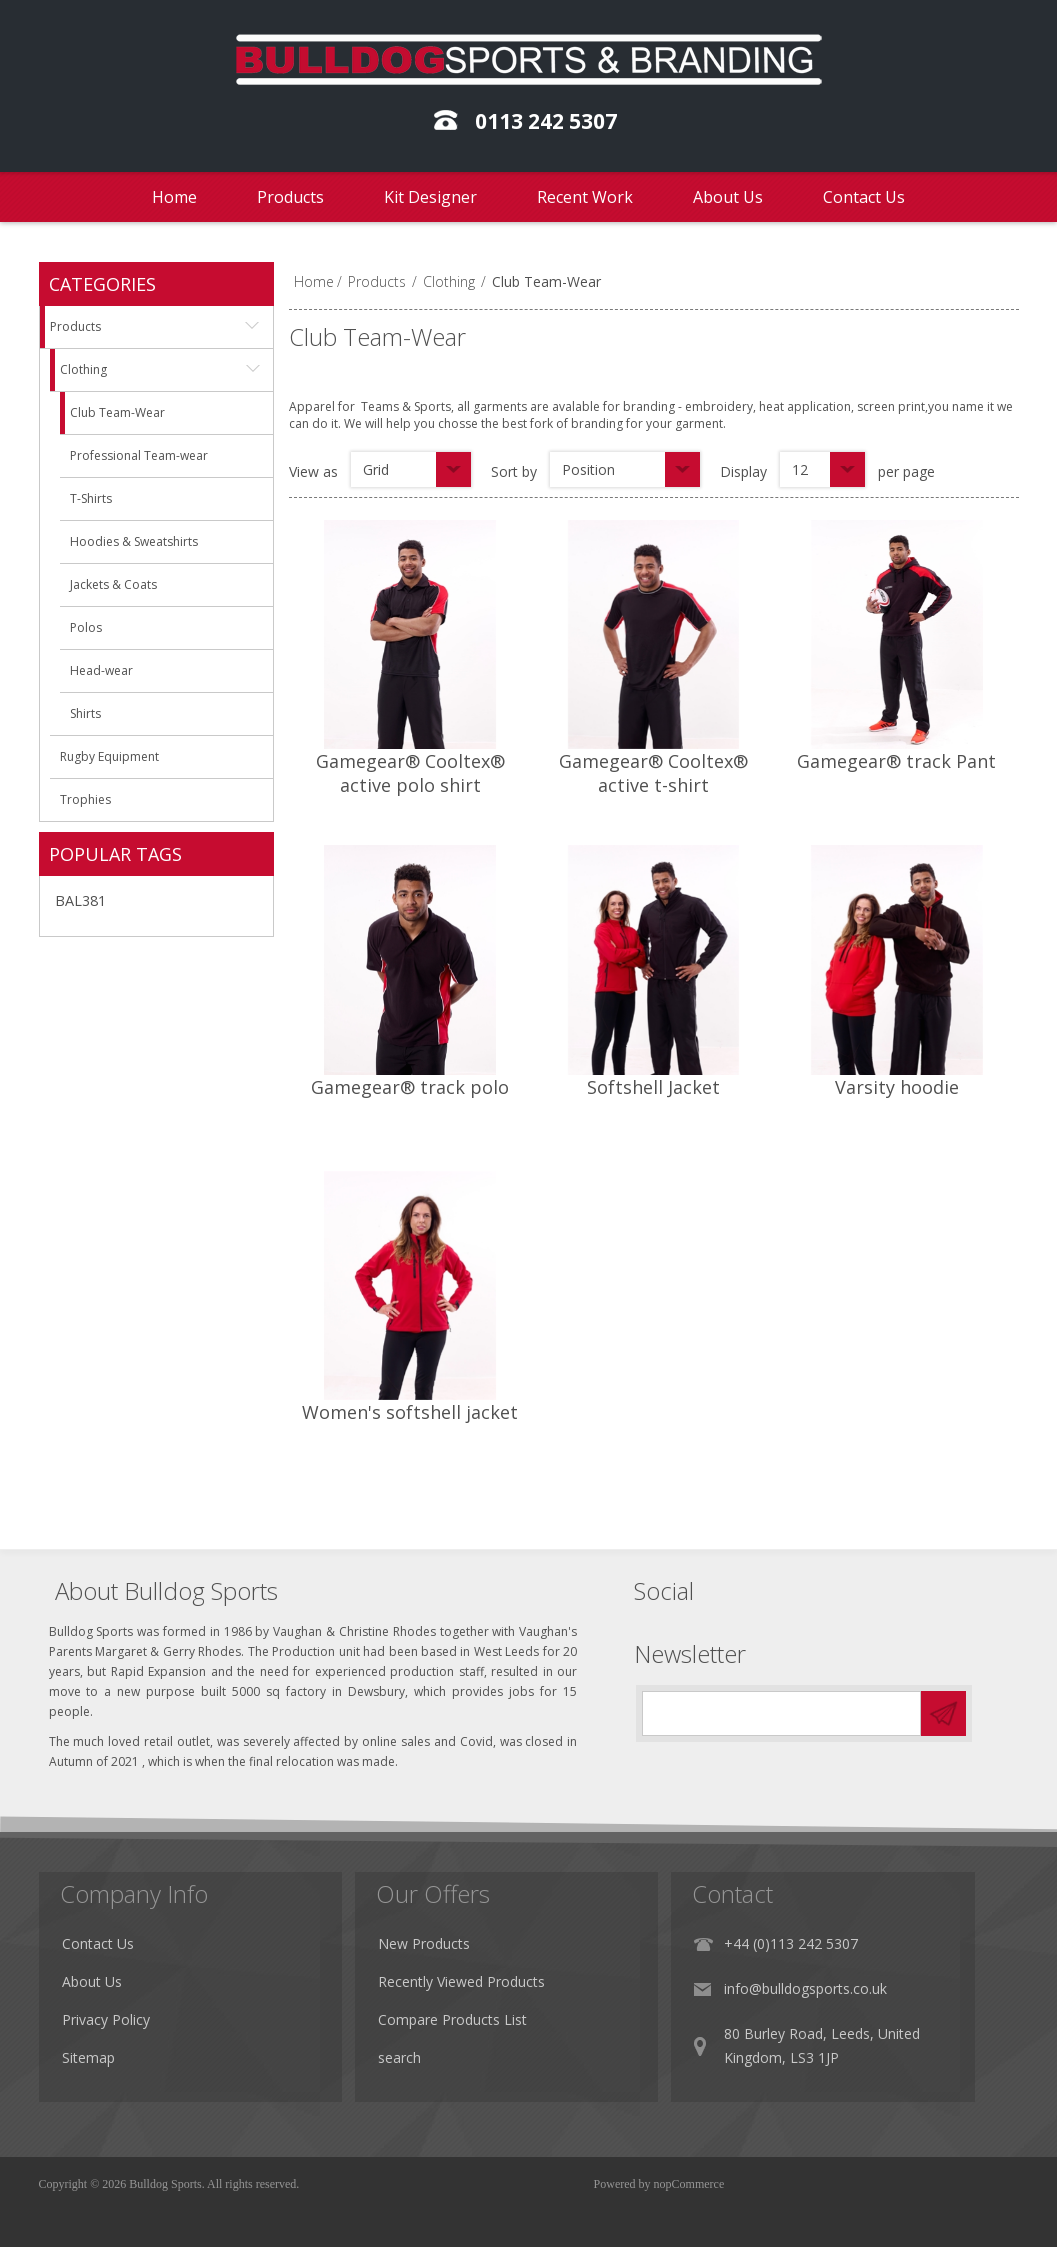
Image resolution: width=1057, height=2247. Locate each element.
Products (290, 197)
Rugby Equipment (109, 756)
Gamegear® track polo (410, 1087)
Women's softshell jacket (410, 1412)
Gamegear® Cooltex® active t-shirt (653, 773)
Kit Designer (430, 197)
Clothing (449, 281)
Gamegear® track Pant (896, 761)
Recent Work (585, 197)
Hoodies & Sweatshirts (134, 541)
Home (174, 197)
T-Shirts (91, 498)
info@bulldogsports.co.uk (858, 1998)
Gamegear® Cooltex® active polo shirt (410, 773)
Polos (86, 627)
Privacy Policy (115, 2029)
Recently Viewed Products (492, 1991)
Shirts (85, 713)
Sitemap (97, 2067)
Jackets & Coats (113, 584)
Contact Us (864, 197)
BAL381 (80, 900)
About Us (728, 197)
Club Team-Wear (117, 412)
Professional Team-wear (139, 455)
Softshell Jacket (653, 1087)
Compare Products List (483, 2029)
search (430, 2067)
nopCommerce (689, 2184)
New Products (455, 1953)
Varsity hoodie (897, 1087)
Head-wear (101, 670)
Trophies (85, 799)
